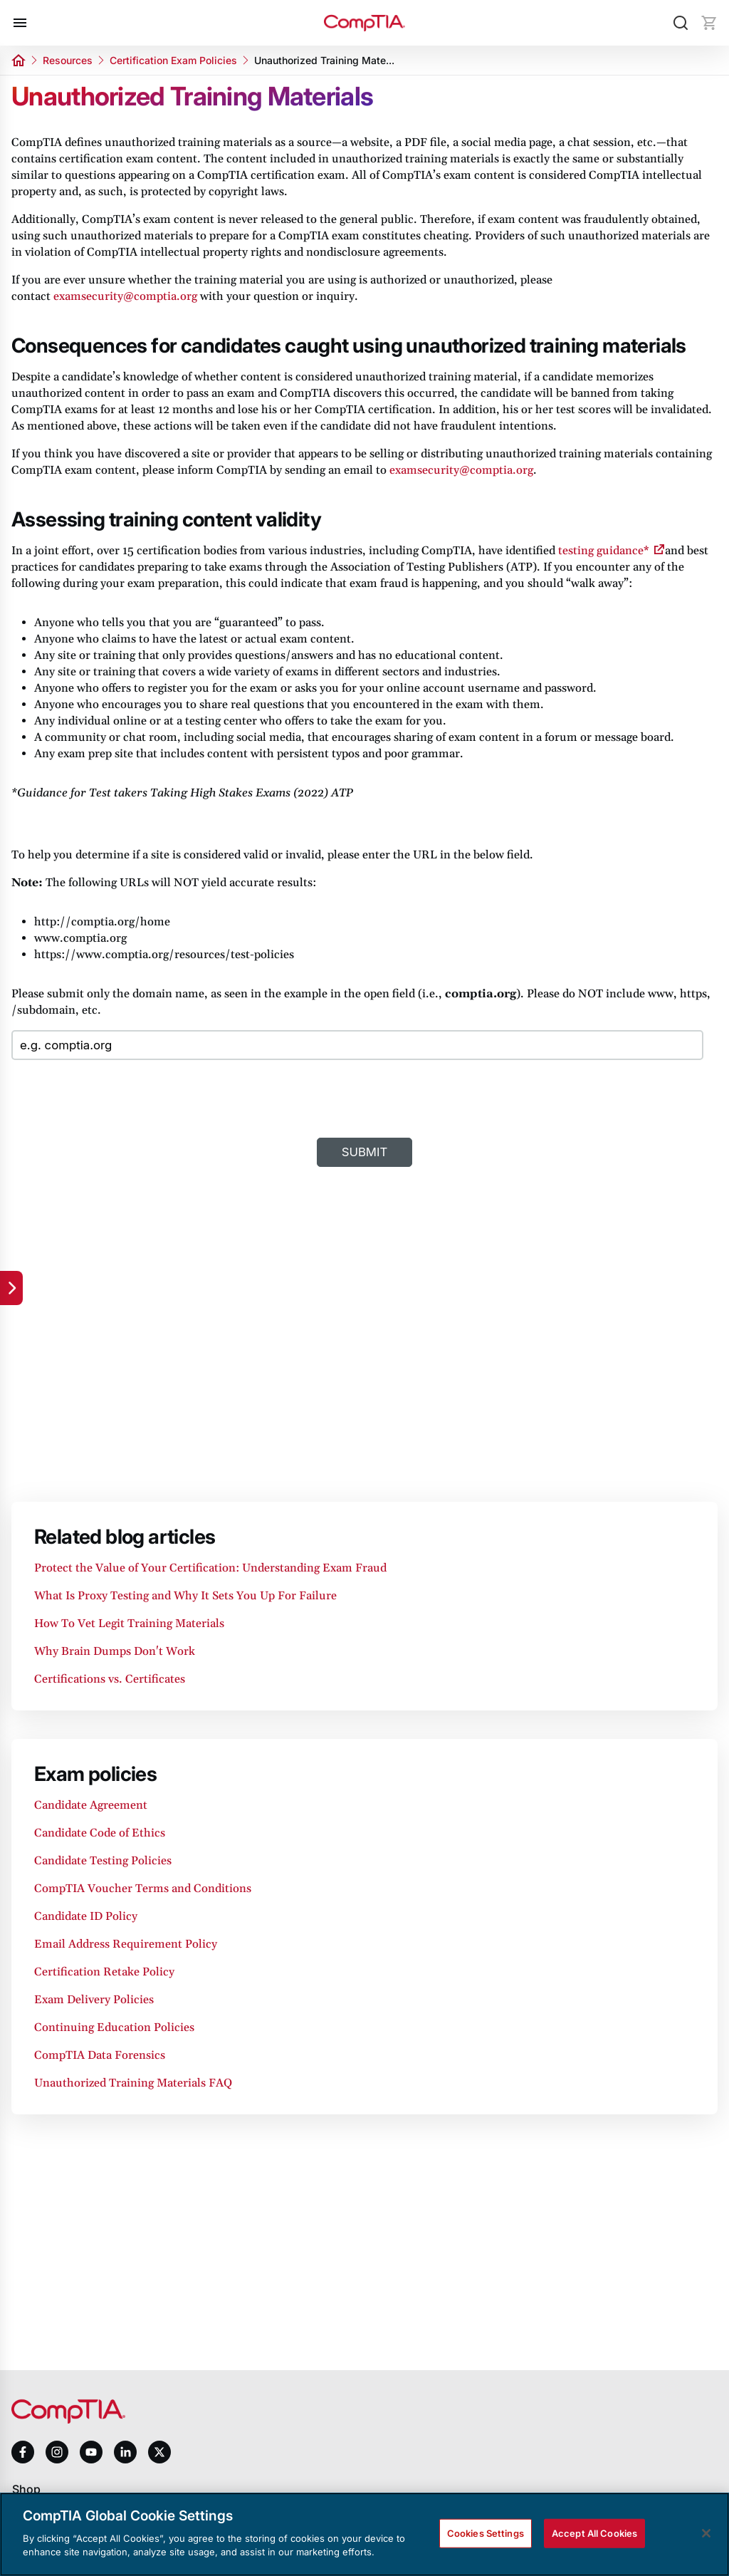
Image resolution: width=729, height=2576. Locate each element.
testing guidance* (603, 551)
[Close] (706, 2533)
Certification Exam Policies (173, 60)
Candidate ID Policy (85, 1916)
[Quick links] (11, 1288)
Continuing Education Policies (114, 2027)
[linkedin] (125, 2452)
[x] (159, 2452)
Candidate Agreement (90, 1805)
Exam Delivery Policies (94, 2000)
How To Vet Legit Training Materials (129, 1623)
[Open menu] (19, 22)
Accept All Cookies (594, 2532)
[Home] (364, 23)
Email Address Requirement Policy (125, 1944)
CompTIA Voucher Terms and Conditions (142, 1888)
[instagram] (57, 2452)
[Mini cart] (709, 23)
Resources (68, 60)
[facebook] (22, 2452)
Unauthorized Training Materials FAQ (133, 2083)
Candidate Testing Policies (103, 1861)
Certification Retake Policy (104, 1972)
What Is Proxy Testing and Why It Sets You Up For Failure (185, 1596)
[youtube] (91, 2452)
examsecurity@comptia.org (125, 296)
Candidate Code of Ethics (99, 1833)
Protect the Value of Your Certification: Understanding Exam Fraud (210, 1568)
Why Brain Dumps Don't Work (114, 1651)
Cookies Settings (485, 2532)
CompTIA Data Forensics (99, 2055)
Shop (26, 2489)
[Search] (680, 23)
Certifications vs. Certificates (109, 1679)
